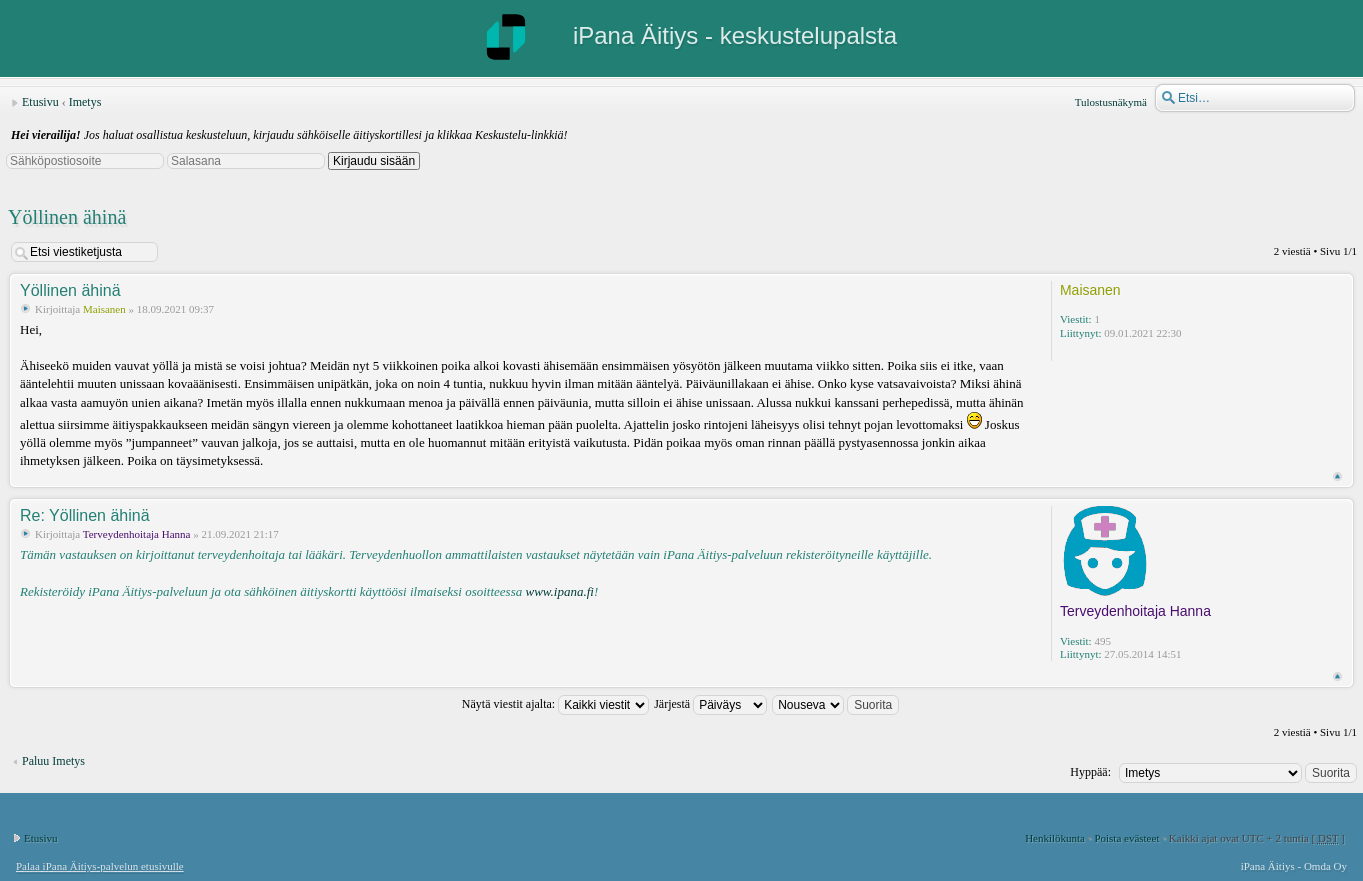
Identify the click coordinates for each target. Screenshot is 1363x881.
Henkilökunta (1055, 838)
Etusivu (40, 102)
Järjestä (710, 704)
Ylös (1337, 476)
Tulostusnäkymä (1111, 102)
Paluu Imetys (53, 761)
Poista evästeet (1126, 838)
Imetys (85, 102)
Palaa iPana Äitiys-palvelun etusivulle (100, 866)
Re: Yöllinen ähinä (85, 515)
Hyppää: (1090, 772)
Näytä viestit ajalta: (555, 704)
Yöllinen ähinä (67, 217)
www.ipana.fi (559, 591)
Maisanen (104, 309)
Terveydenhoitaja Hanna (137, 534)
